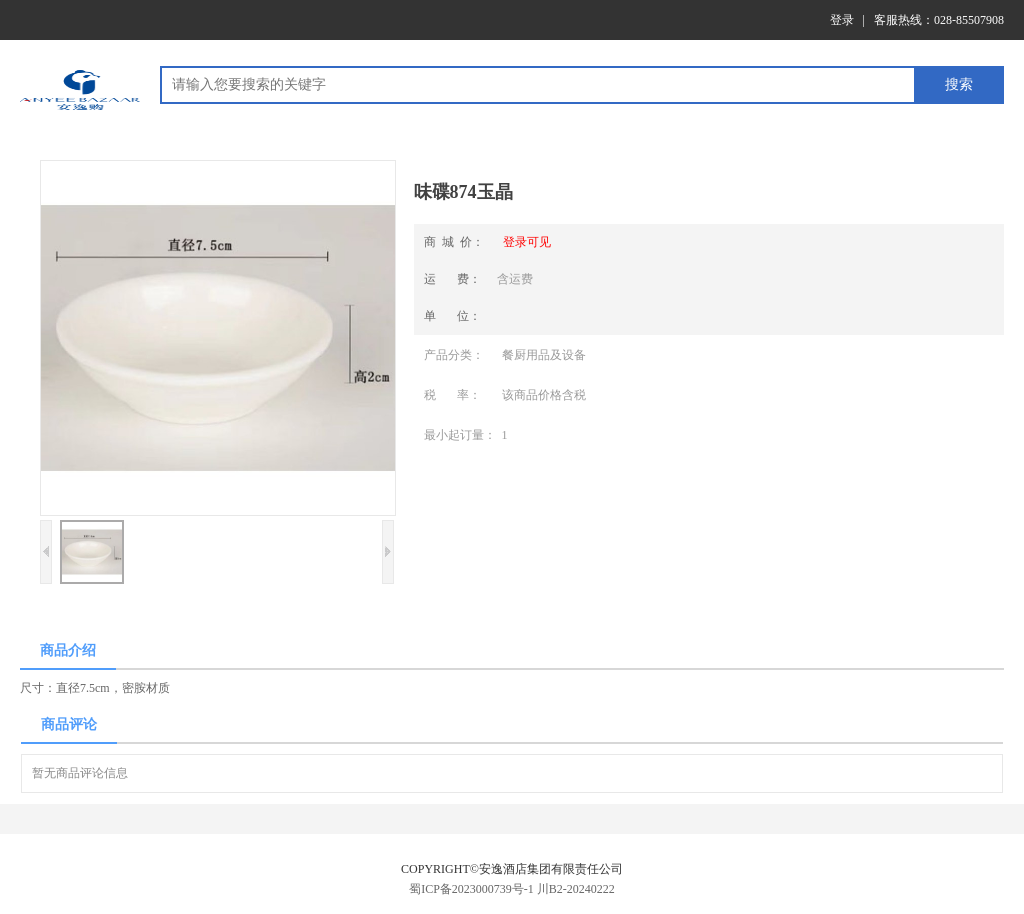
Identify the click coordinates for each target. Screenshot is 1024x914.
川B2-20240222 (576, 889)
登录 (842, 20)
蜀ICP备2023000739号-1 (471, 889)
